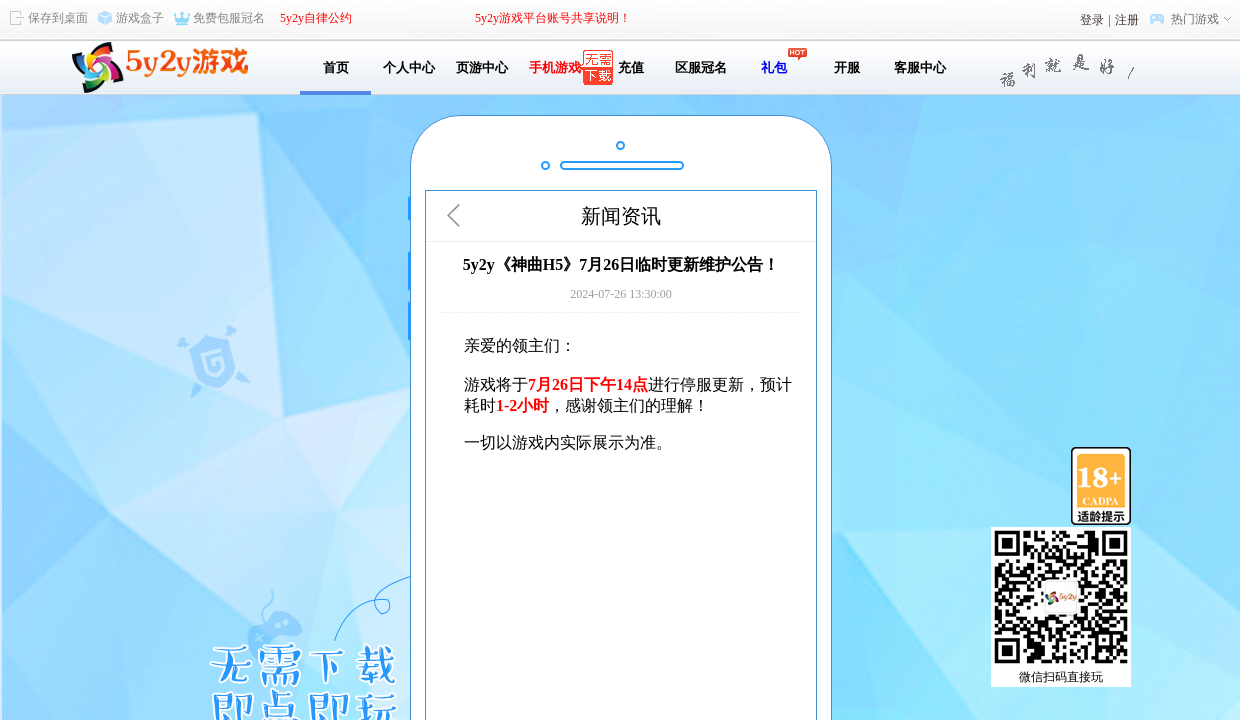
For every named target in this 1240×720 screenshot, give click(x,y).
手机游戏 (555, 67)
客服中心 (920, 67)
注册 (1127, 20)
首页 (336, 67)
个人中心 (409, 67)
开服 (847, 67)
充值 (627, 67)
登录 (1092, 20)
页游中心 (482, 67)
